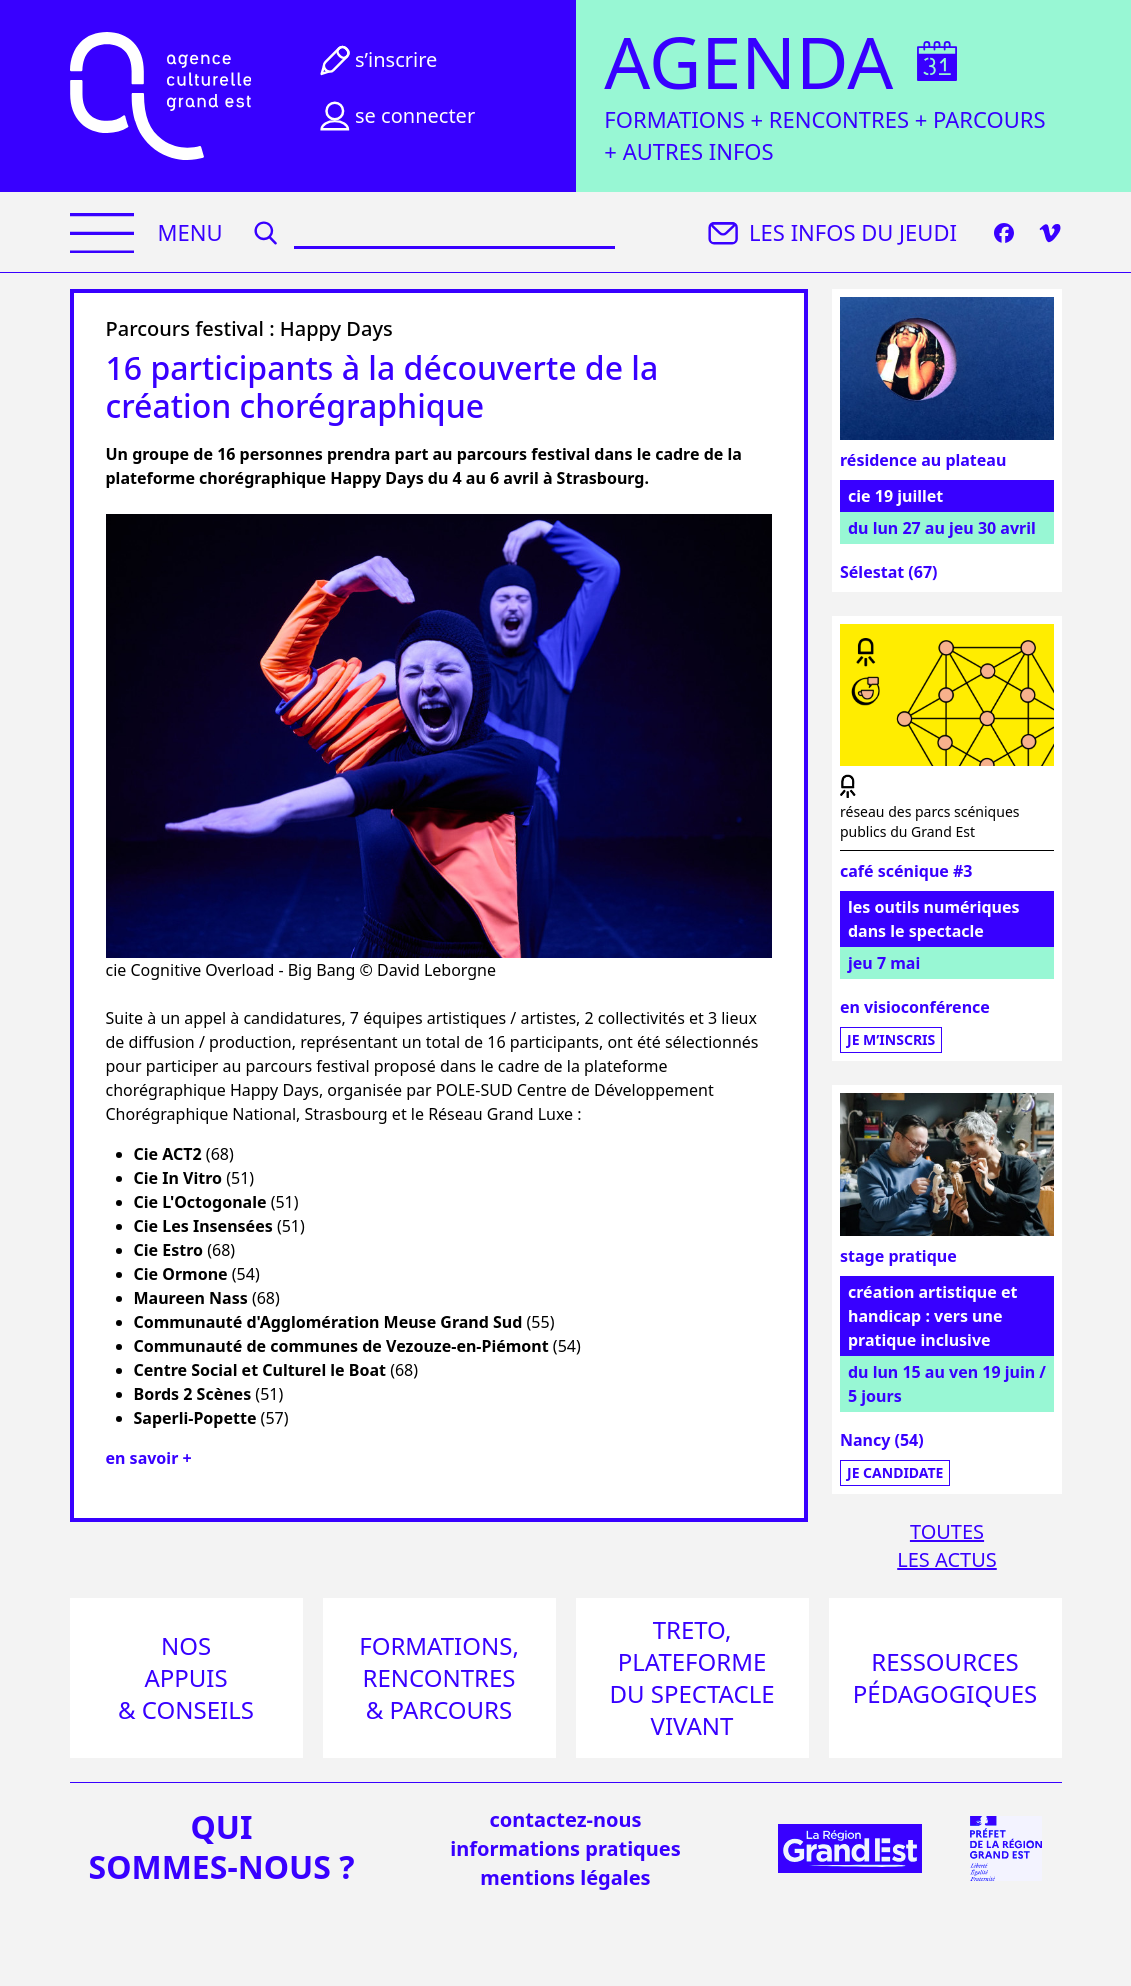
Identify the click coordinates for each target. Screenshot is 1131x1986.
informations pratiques (565, 1848)
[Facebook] (1004, 233)
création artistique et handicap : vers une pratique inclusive (932, 1316)
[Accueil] (161, 96)
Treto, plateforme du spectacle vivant (691, 1677)
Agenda (748, 62)
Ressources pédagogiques (945, 1677)
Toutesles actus (947, 1545)
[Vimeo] (1050, 233)
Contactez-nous (565, 1819)
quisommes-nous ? (222, 1847)
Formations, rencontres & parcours (439, 1677)
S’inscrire (376, 60)
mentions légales (565, 1877)
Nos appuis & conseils (186, 1677)
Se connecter (395, 116)
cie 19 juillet (895, 496)
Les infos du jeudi (830, 233)
